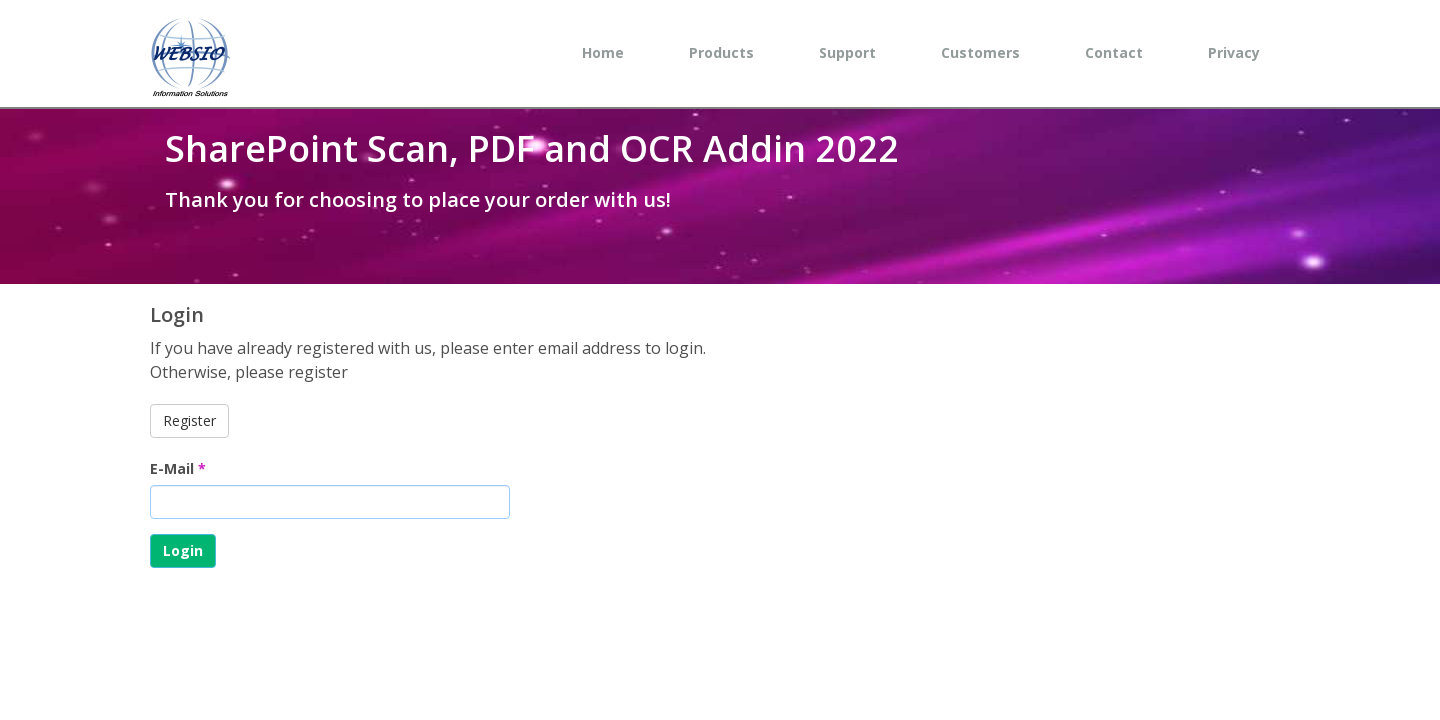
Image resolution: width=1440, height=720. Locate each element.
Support (847, 52)
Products (721, 52)
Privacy (1234, 52)
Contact (1114, 52)
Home (603, 52)
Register (189, 420)
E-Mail (178, 468)
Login (183, 550)
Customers (980, 52)
